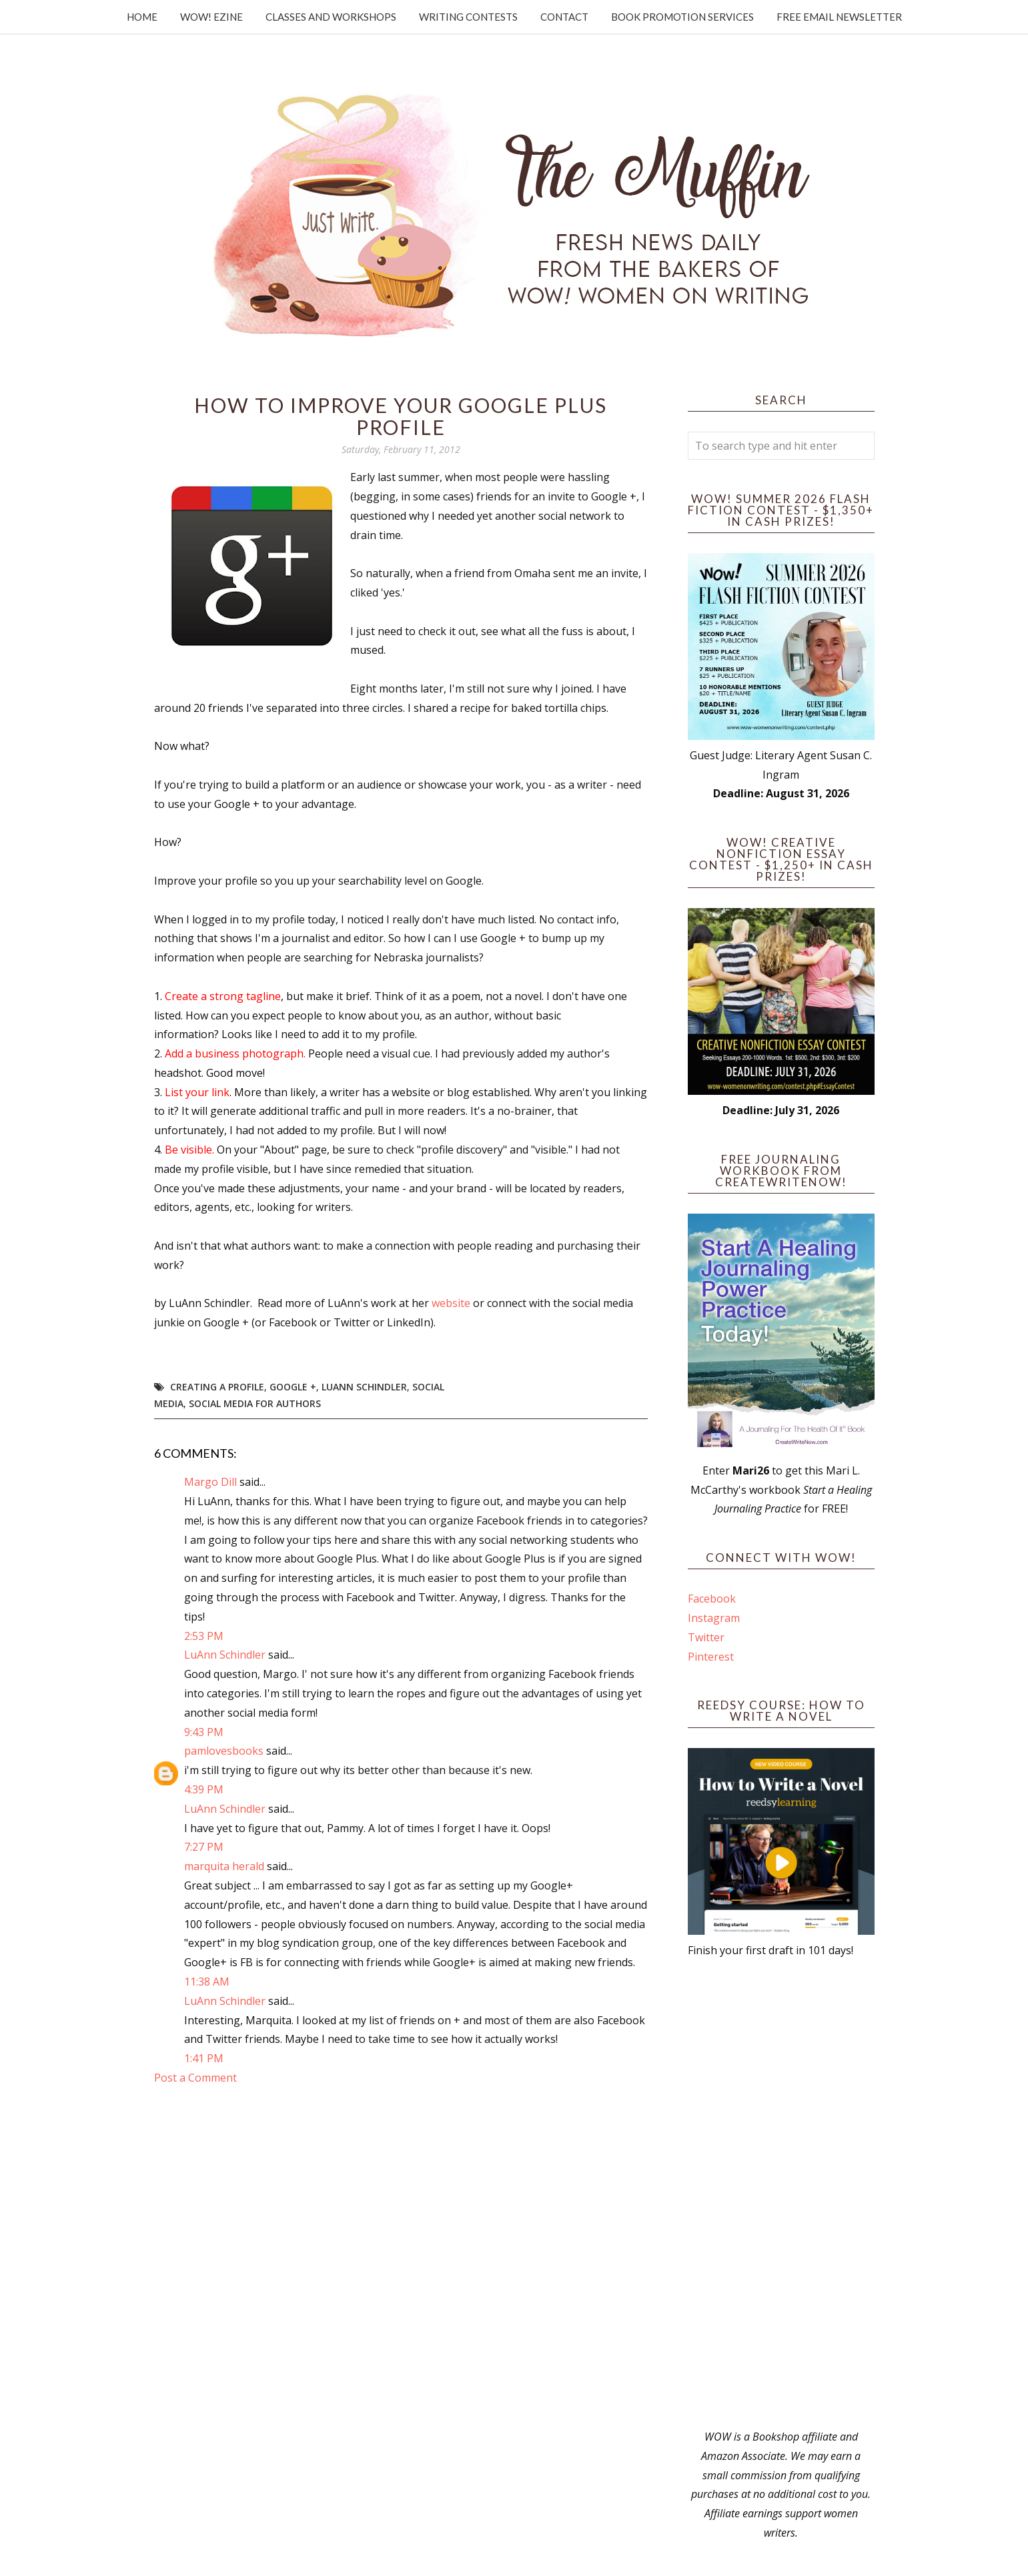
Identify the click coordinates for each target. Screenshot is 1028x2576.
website (451, 1303)
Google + (293, 1386)
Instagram (714, 1618)
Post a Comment (195, 2077)
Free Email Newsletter (839, 17)
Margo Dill (210, 1481)
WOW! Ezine (211, 17)
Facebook (712, 1598)
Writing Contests (468, 17)
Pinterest (711, 1656)
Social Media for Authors (255, 1403)
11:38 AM (206, 1981)
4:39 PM (203, 1789)
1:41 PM (203, 2058)
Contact (564, 17)
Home (142, 17)
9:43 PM (203, 1732)
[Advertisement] (781, 2194)
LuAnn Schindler (364, 1386)
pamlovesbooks (224, 1750)
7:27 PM (203, 1846)
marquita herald (224, 1866)
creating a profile (217, 1386)
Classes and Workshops (331, 17)
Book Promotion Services (682, 17)
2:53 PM (203, 1636)
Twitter (706, 1637)
